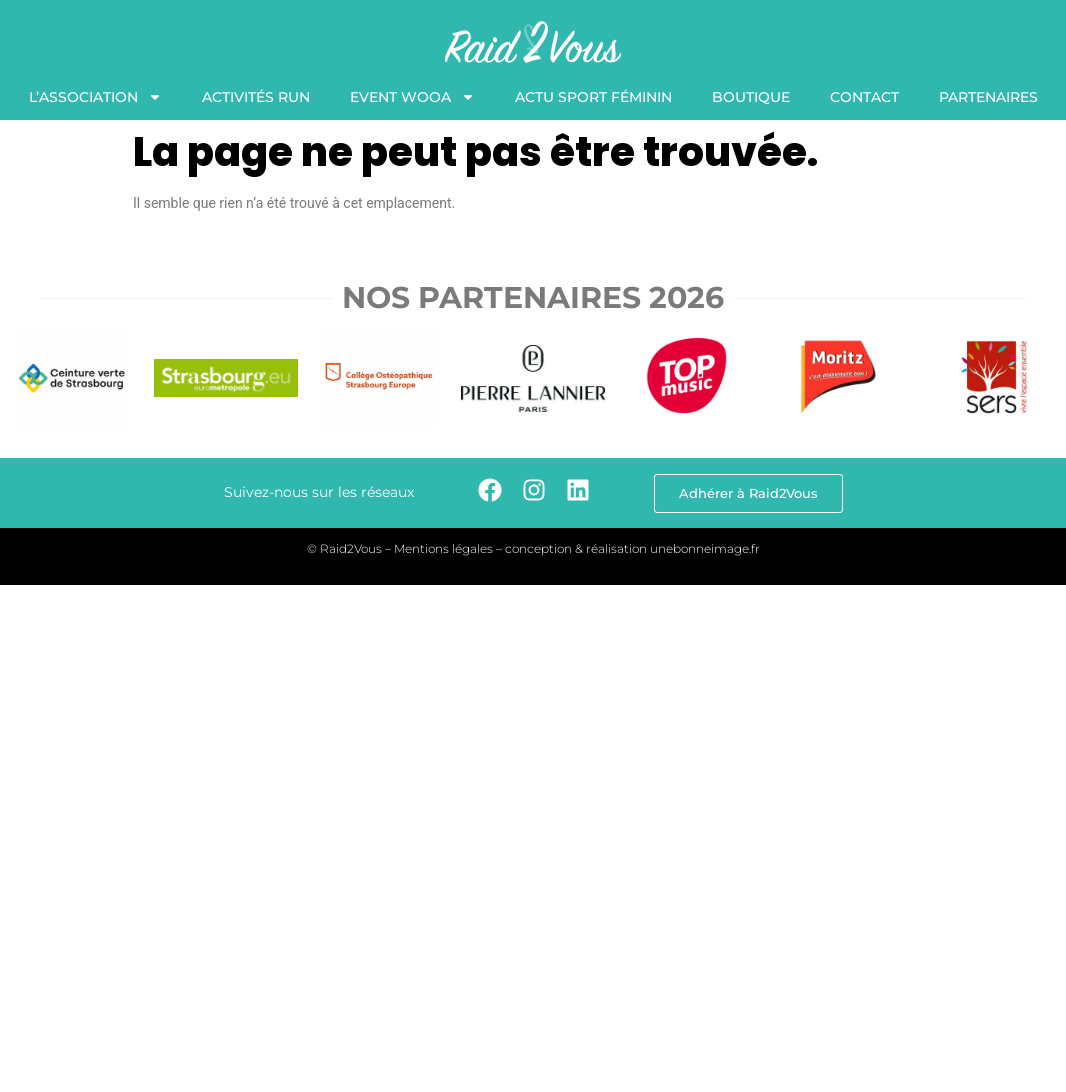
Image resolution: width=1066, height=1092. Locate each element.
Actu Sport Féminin (593, 97)
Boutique (751, 97)
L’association (95, 97)
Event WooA (412, 97)
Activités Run (256, 97)
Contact (864, 97)
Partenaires (988, 97)
